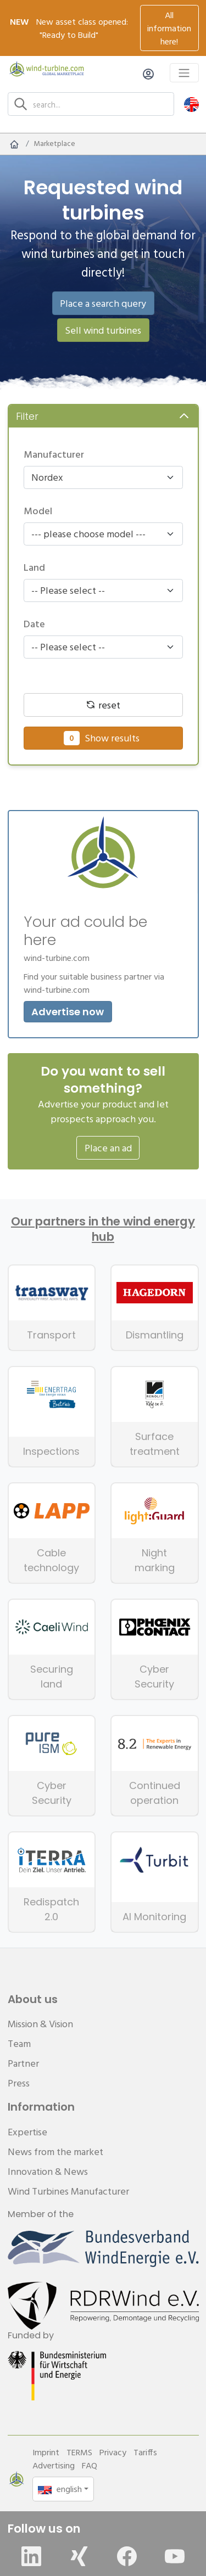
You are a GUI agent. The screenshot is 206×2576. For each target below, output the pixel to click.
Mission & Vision (40, 2023)
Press (19, 2083)
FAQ (89, 2465)
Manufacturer (54, 454)
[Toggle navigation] (184, 72)
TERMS (79, 2451)
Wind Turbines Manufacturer (68, 2191)
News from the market (55, 2151)
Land (34, 567)
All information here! (169, 28)
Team (19, 2043)
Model (38, 510)
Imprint (45, 2451)
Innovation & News (48, 2171)
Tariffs (145, 2451)
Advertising (53, 2465)
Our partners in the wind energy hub (103, 1229)
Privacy (112, 2451)
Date (34, 623)
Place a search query (103, 303)
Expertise (27, 2131)
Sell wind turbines (103, 330)
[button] (191, 104)
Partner (23, 2063)
